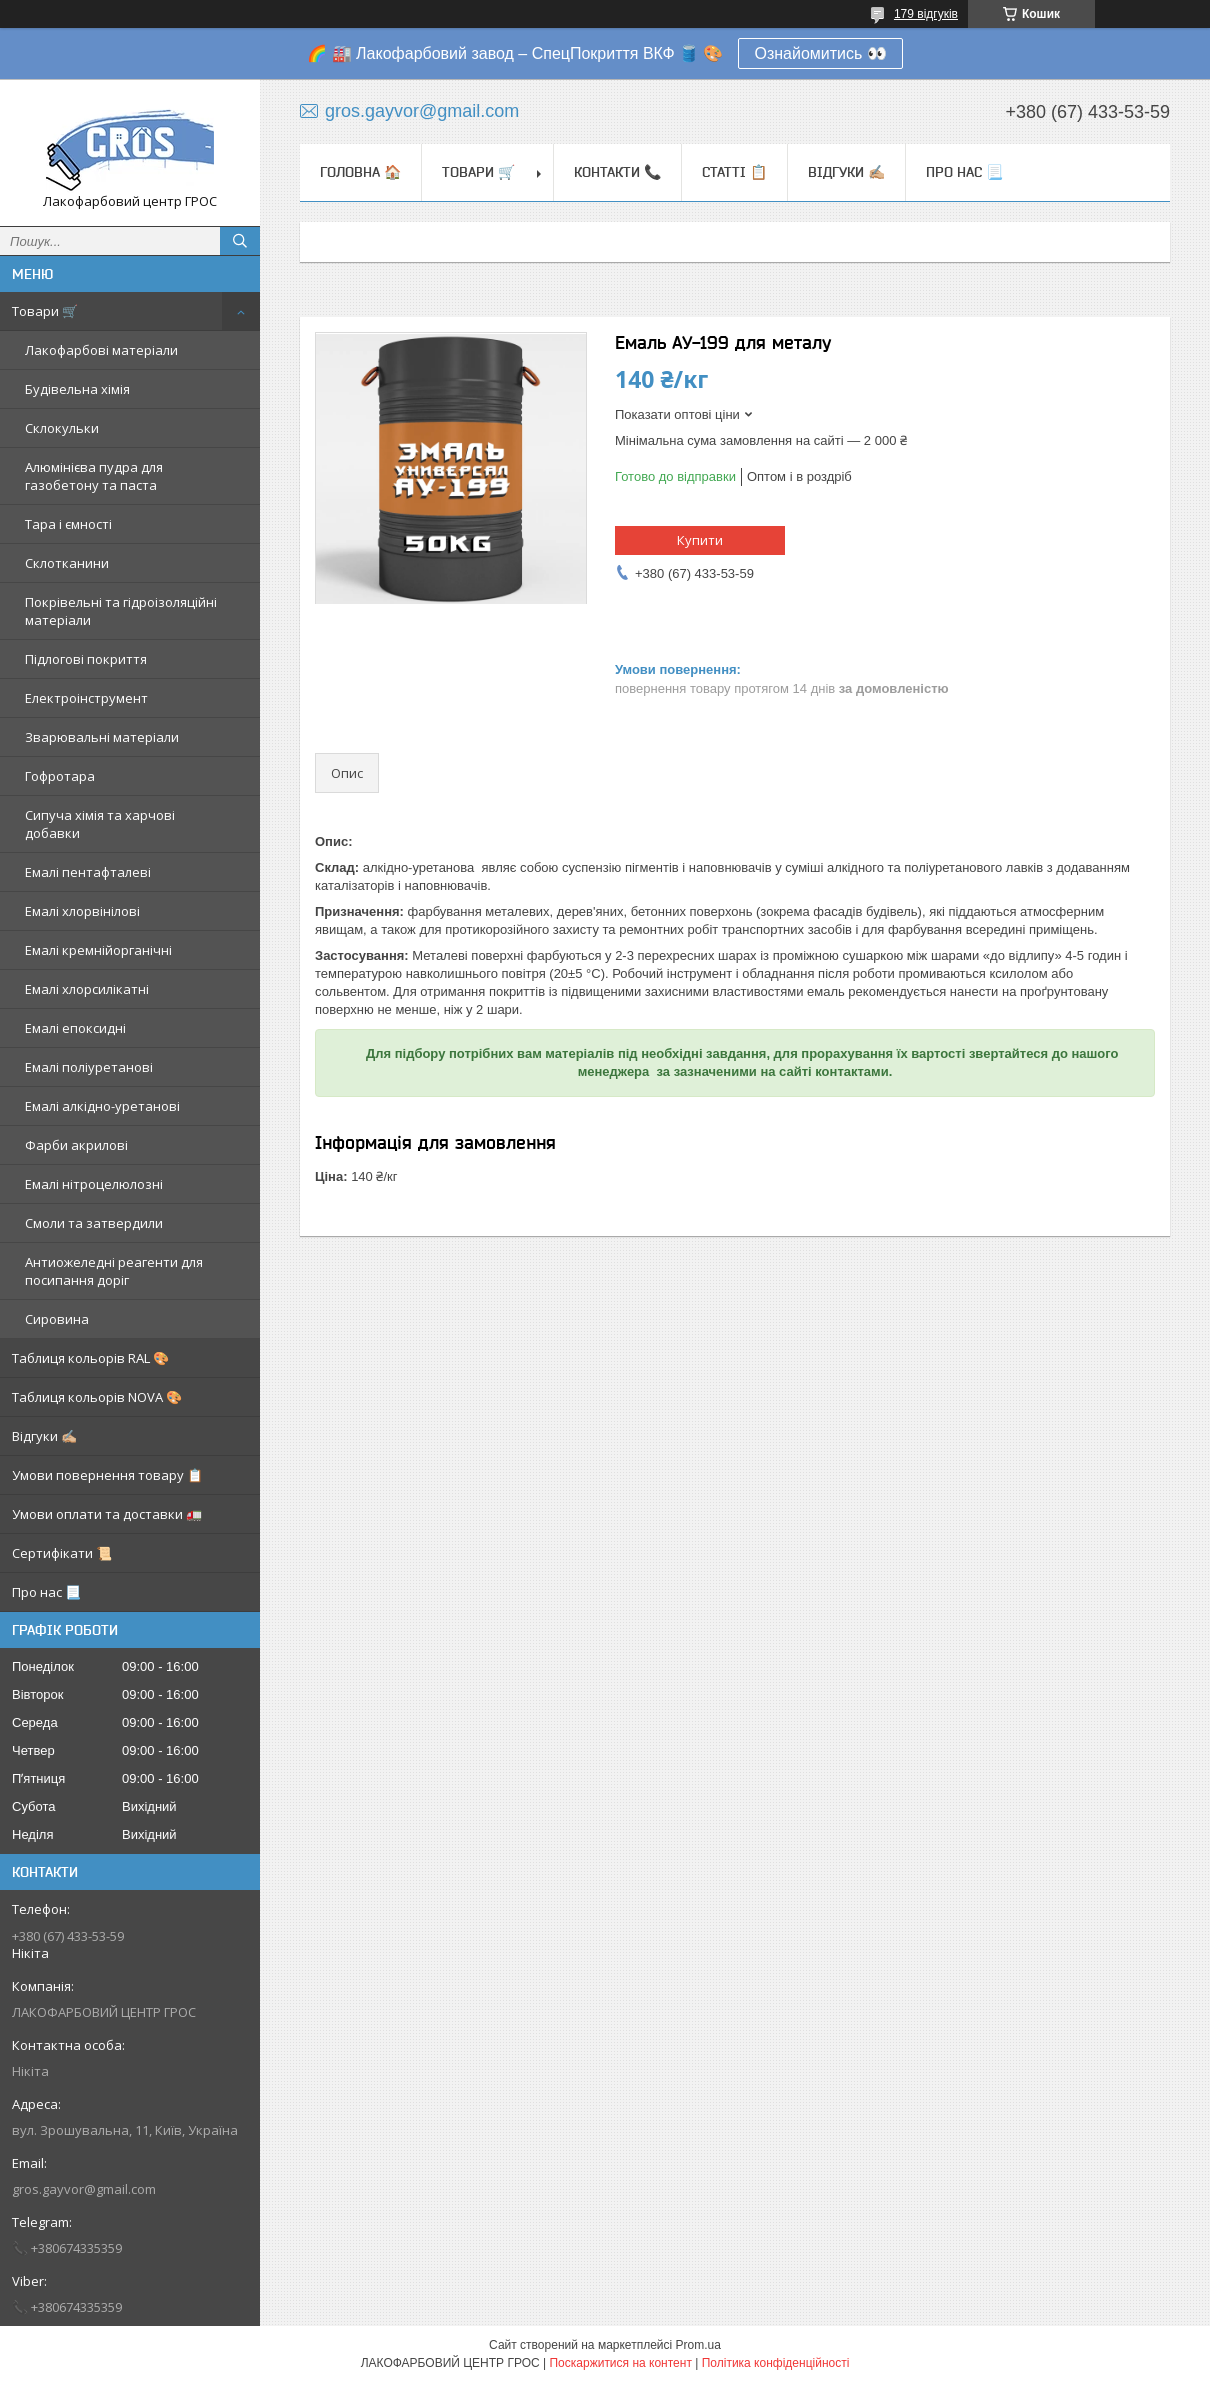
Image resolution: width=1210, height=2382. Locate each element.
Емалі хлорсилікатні (87, 989)
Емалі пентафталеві (88, 872)
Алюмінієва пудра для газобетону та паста (94, 476)
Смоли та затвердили (94, 1223)
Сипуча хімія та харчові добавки (100, 824)
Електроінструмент (86, 698)
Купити (700, 540)
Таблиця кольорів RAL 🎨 (90, 1358)
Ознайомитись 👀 (820, 53)
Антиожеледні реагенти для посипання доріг (114, 1271)
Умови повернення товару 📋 (107, 1475)
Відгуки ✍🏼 (44, 1436)
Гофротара (60, 776)
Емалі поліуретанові (89, 1067)
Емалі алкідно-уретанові (102, 1106)
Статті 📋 (734, 172)
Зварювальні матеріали (102, 737)
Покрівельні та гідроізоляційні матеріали (121, 611)
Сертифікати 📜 (62, 1553)
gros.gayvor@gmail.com (84, 2189)
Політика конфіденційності (776, 2363)
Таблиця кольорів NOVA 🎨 (97, 1397)
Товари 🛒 (45, 311)
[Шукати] (240, 241)
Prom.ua (698, 2345)
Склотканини (67, 563)
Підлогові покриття (86, 659)
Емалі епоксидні (75, 1028)
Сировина (57, 1319)
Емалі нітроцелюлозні (94, 1184)
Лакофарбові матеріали (101, 350)
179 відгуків (926, 14)
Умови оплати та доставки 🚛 (107, 1514)
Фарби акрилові (76, 1145)
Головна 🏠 (360, 172)
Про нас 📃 (46, 1592)
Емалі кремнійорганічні (98, 950)
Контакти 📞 (617, 172)
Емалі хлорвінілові (82, 911)
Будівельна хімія (77, 389)
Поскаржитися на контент (620, 2363)
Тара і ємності (68, 524)
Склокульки (62, 428)
